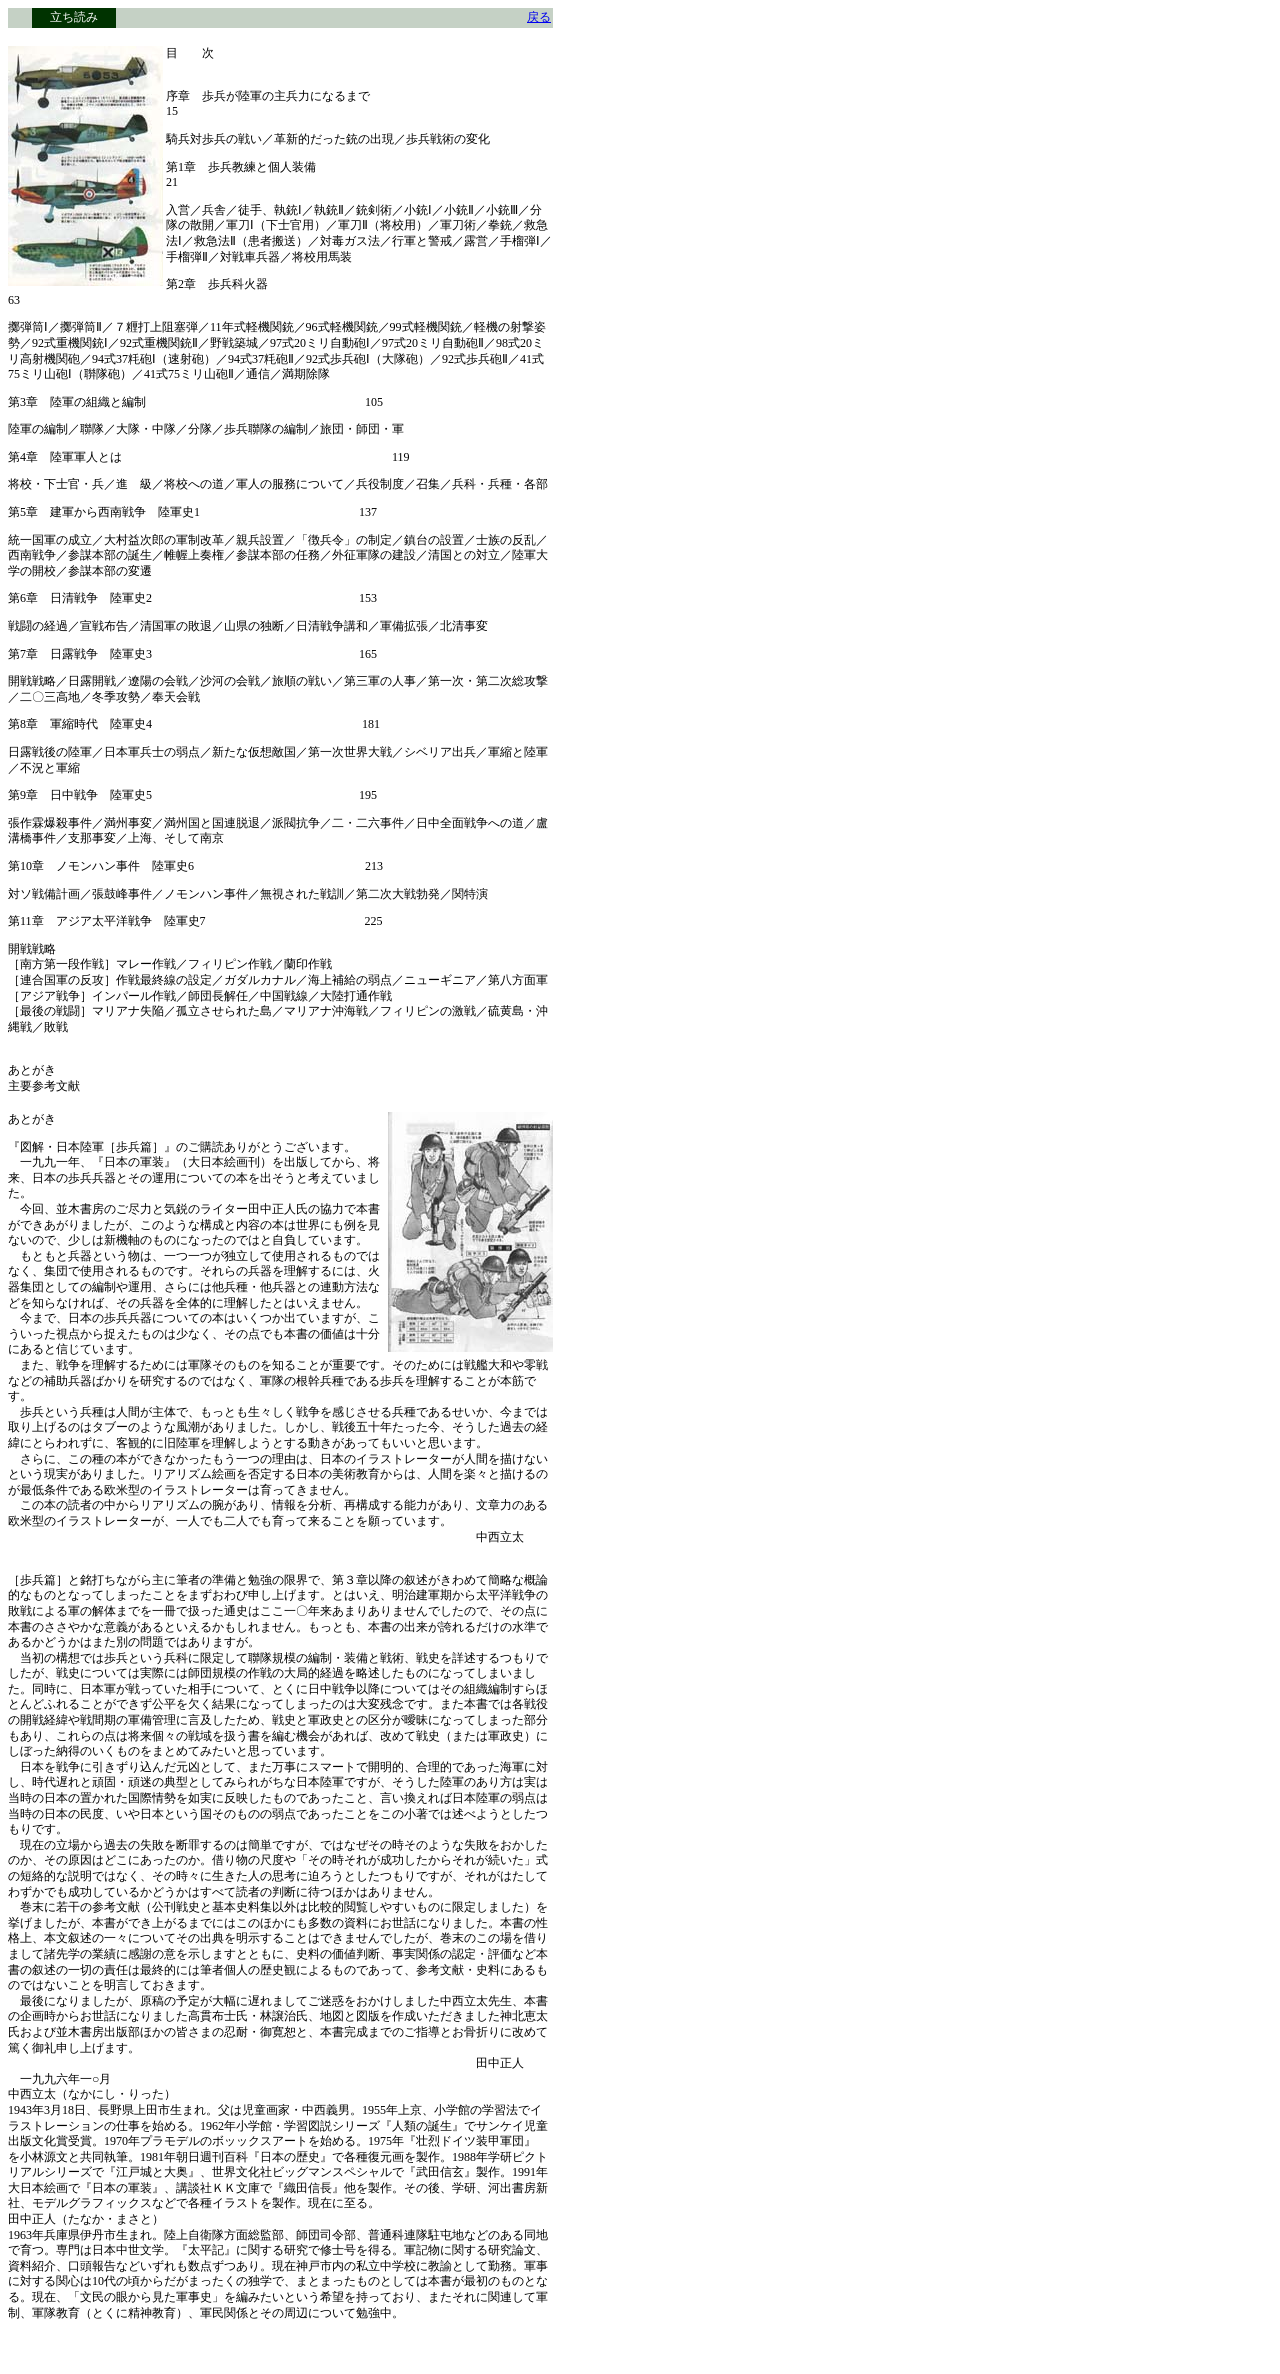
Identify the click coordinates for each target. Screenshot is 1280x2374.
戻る (539, 17)
